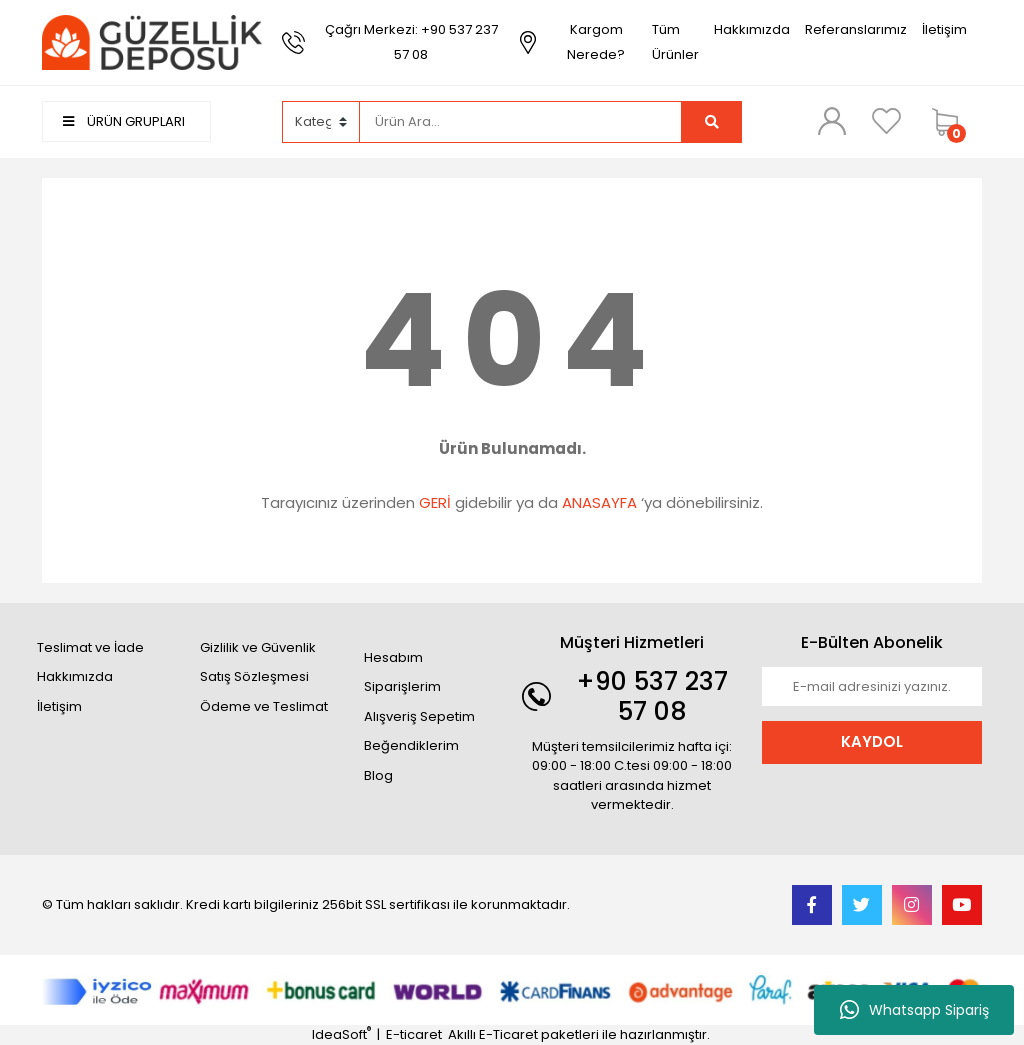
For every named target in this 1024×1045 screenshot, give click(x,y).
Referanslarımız (856, 29)
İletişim (944, 29)
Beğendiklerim (411, 745)
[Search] (521, 122)
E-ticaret (414, 1034)
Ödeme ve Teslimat (264, 706)
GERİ (435, 502)
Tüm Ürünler (675, 42)
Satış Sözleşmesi (254, 676)
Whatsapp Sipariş (914, 1010)
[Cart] (952, 122)
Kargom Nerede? (596, 42)
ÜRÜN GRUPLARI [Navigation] (124, 121)
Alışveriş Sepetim (419, 716)
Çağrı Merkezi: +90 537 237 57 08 (411, 42)
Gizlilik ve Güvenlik (258, 647)
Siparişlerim (402, 686)
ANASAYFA (599, 502)
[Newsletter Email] (872, 687)
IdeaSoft (341, 1034)
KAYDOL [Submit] (872, 741)
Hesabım (393, 657)
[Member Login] (832, 121)
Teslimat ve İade (90, 647)
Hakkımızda (752, 29)
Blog (378, 775)
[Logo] (152, 41)
